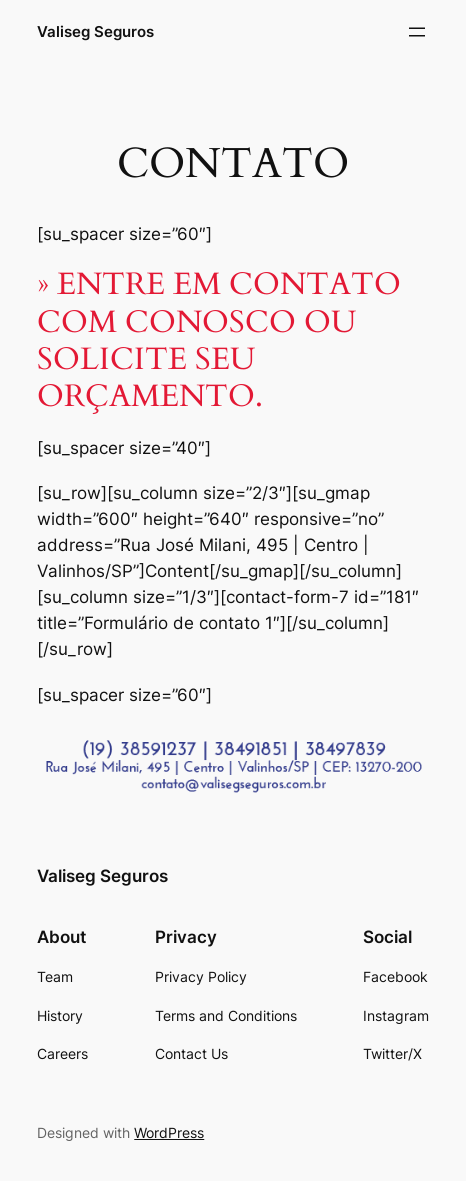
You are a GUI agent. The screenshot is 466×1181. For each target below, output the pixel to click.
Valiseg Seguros (95, 32)
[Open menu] (417, 32)
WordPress (169, 1132)
